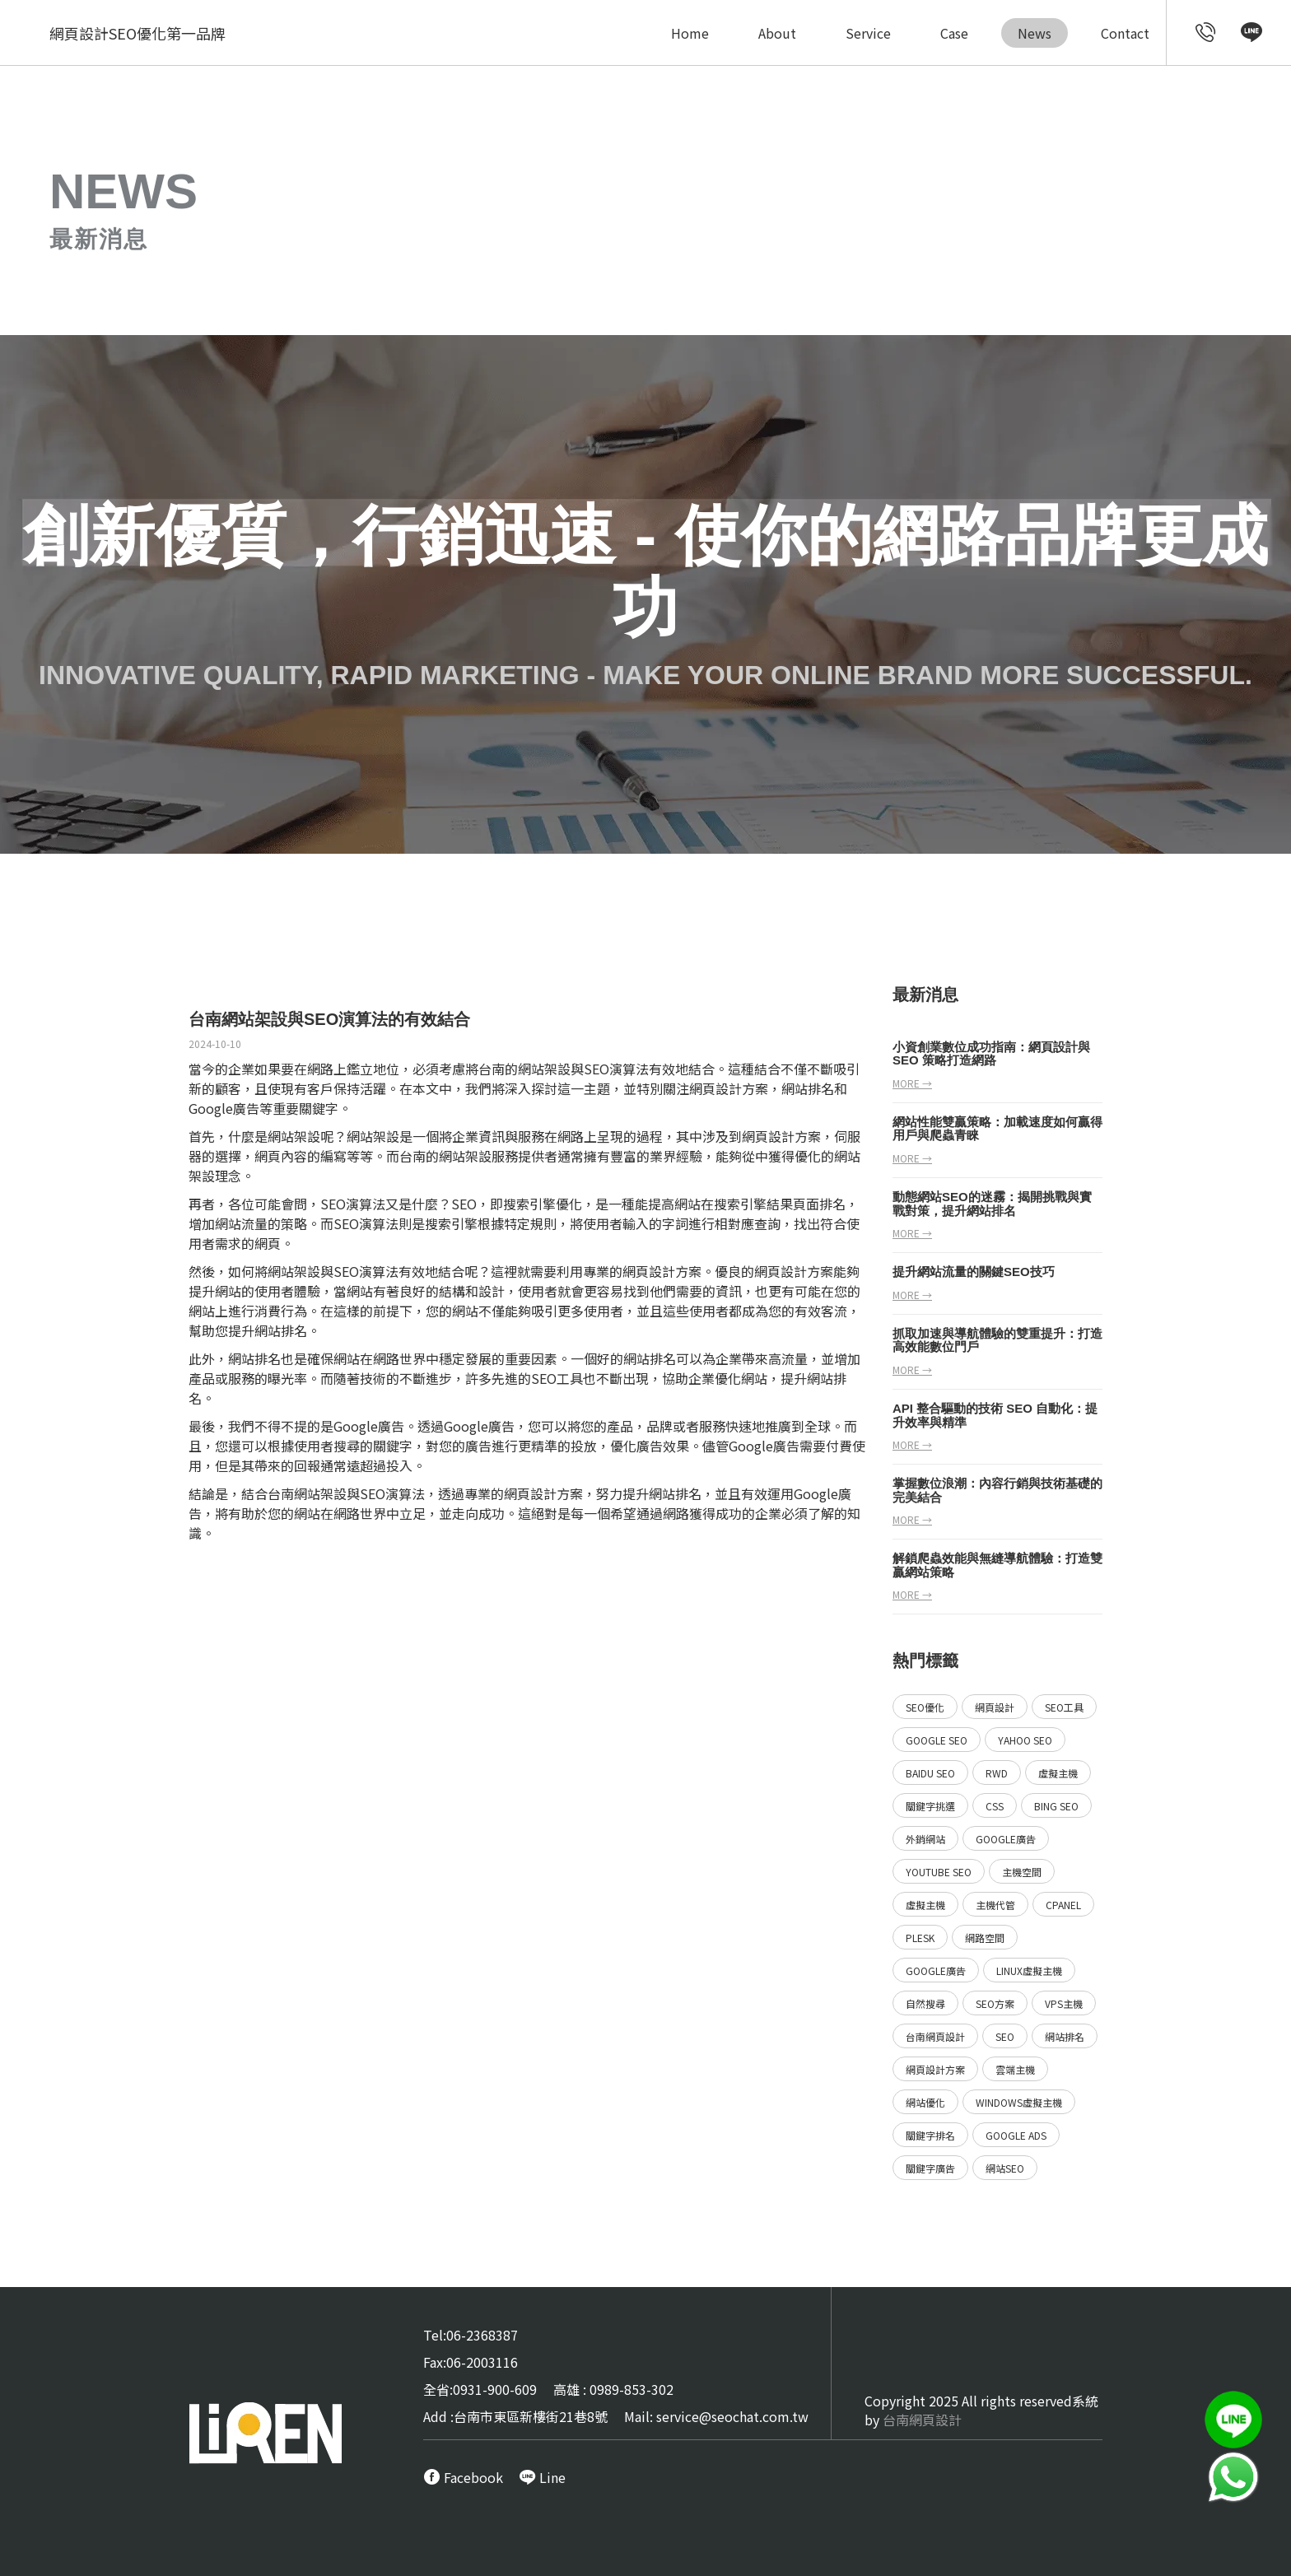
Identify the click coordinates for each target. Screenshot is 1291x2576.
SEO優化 (925, 1707)
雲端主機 (1015, 2069)
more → (912, 1083)
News (1034, 33)
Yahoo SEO (1025, 1740)
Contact (1125, 33)
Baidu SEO (930, 1773)
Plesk (920, 1938)
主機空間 (1022, 1872)
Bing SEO (1056, 1806)
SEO (1004, 2036)
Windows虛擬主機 (1019, 2102)
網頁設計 (715, 1088)
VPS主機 (1064, 2003)
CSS (995, 1806)
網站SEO (1005, 2168)
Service (868, 33)
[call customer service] (1205, 34)
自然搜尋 (925, 2003)
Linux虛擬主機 (1029, 1970)
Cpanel (1063, 1905)
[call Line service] (1251, 34)
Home (690, 33)
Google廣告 (1006, 1839)
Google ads (1016, 2135)
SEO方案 (995, 2003)
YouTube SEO (939, 1872)
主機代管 (995, 1905)
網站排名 (1064, 2036)
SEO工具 (1064, 1707)
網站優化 (925, 2102)
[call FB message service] (463, 2477)
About (777, 33)
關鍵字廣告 (930, 2168)
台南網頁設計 (935, 2036)
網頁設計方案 (781, 1136)
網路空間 (984, 1938)
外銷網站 (925, 1839)
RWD (997, 1773)
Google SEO (936, 1740)
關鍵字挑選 (930, 1806)
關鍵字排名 (930, 2135)
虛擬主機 (1058, 1773)
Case (954, 33)
